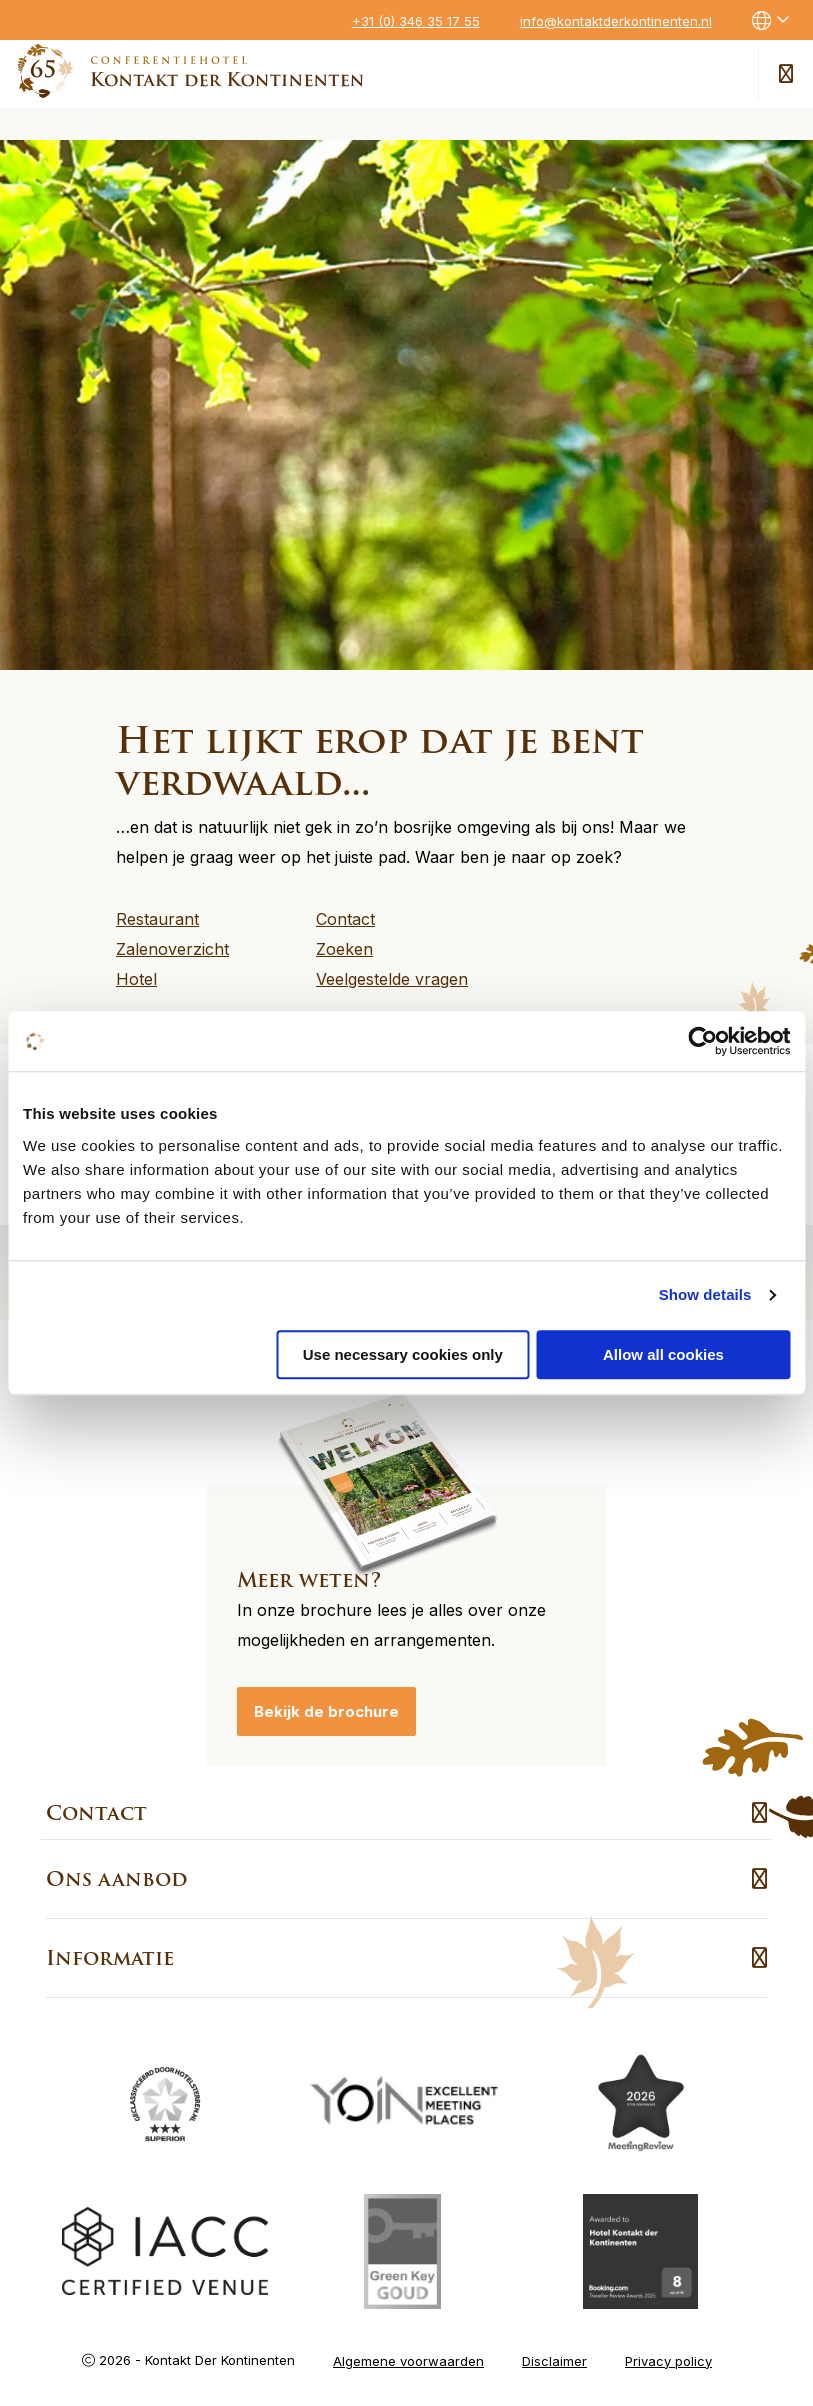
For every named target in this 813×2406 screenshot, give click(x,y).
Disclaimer (554, 2354)
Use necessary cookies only (403, 1354)
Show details (705, 1294)
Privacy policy (668, 2354)
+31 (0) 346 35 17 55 (416, 21)
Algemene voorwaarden (408, 2354)
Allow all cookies (663, 1354)
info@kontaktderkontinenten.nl (616, 21)
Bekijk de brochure (326, 1705)
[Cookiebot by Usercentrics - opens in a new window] (702, 1041)
